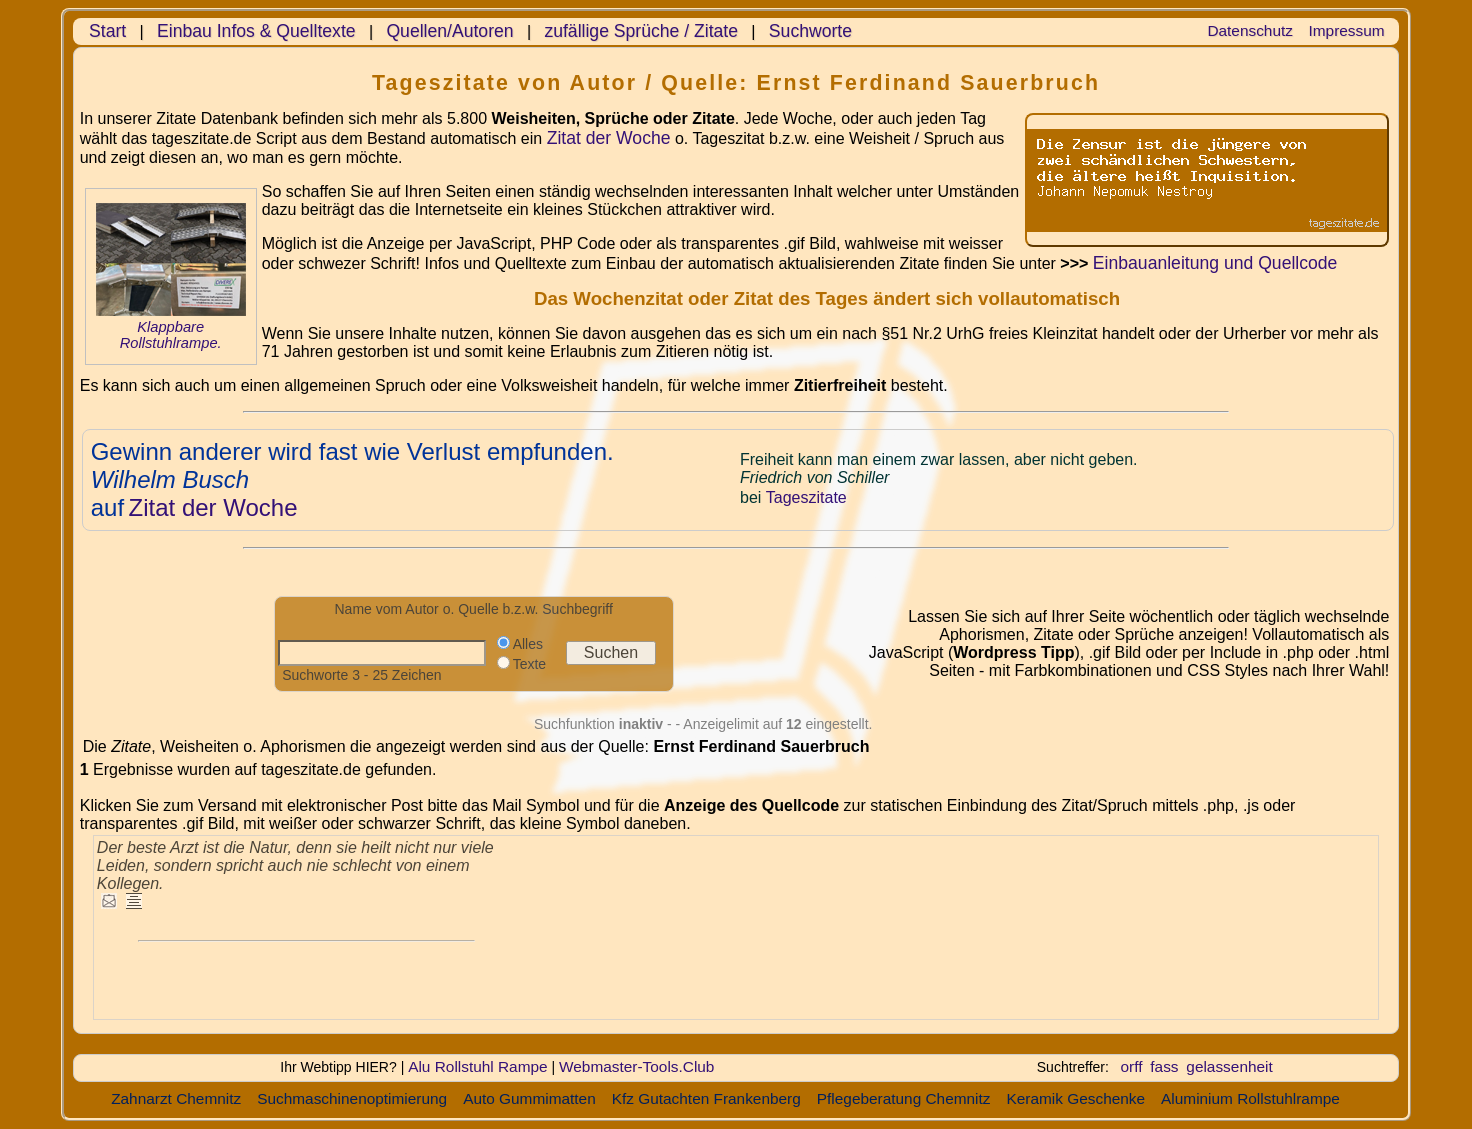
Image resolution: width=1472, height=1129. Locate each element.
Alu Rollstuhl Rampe (477, 1066)
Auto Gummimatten (529, 1098)
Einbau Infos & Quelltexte (256, 31)
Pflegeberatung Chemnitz (904, 1098)
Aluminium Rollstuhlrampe (1250, 1098)
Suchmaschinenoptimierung (352, 1098)
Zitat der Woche (609, 138)
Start (107, 31)
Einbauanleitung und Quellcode (1215, 263)
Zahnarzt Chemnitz (176, 1098)
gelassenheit (1229, 1066)
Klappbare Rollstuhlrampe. (171, 335)
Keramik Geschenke (1075, 1098)
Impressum (1347, 30)
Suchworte (810, 31)
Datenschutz (1250, 30)
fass (1164, 1066)
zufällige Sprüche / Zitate (641, 31)
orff (1132, 1066)
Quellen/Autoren (449, 31)
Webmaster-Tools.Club (636, 1066)
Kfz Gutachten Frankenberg (706, 1098)
